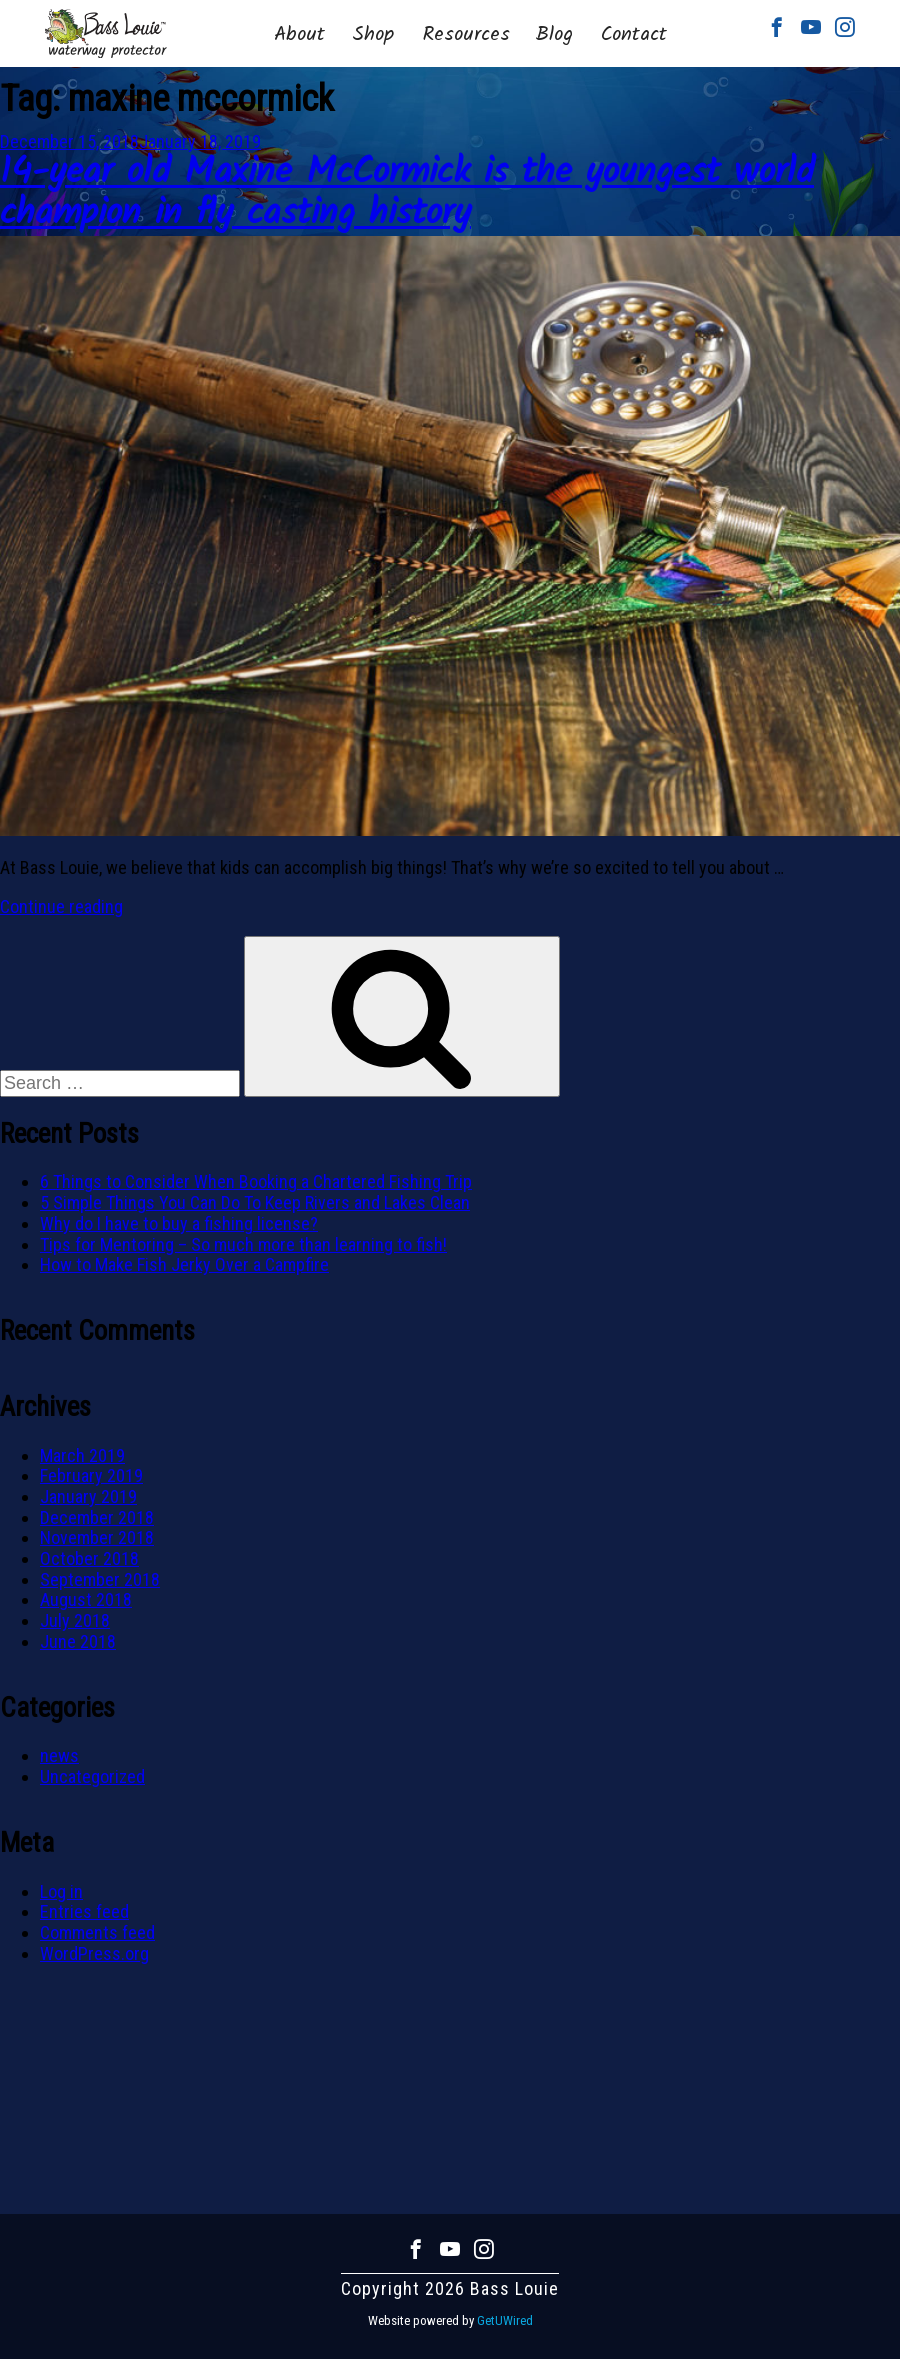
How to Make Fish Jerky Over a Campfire (184, 1264)
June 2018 (78, 1641)
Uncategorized (92, 1776)
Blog (554, 35)
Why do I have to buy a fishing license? (179, 1223)
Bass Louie (106, 33)
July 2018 (75, 1620)
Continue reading (61, 906)
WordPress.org (94, 1953)
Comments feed (97, 1932)
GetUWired (505, 2320)
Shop (373, 35)
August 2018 (86, 1599)
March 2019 (82, 1455)
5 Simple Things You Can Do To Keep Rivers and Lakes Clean (255, 1202)
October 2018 (89, 1558)
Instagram (845, 27)
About (299, 35)
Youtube (811, 27)
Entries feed (84, 1911)
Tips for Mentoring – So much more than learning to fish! (243, 1244)
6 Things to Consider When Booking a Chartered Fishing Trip (256, 1181)
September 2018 (100, 1579)
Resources (466, 35)
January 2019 (88, 1496)
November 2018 (97, 1537)
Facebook (777, 27)
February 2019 (91, 1475)
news (59, 1755)
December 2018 (97, 1517)
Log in (61, 1891)
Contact (634, 35)
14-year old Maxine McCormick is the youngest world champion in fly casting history (407, 194)
